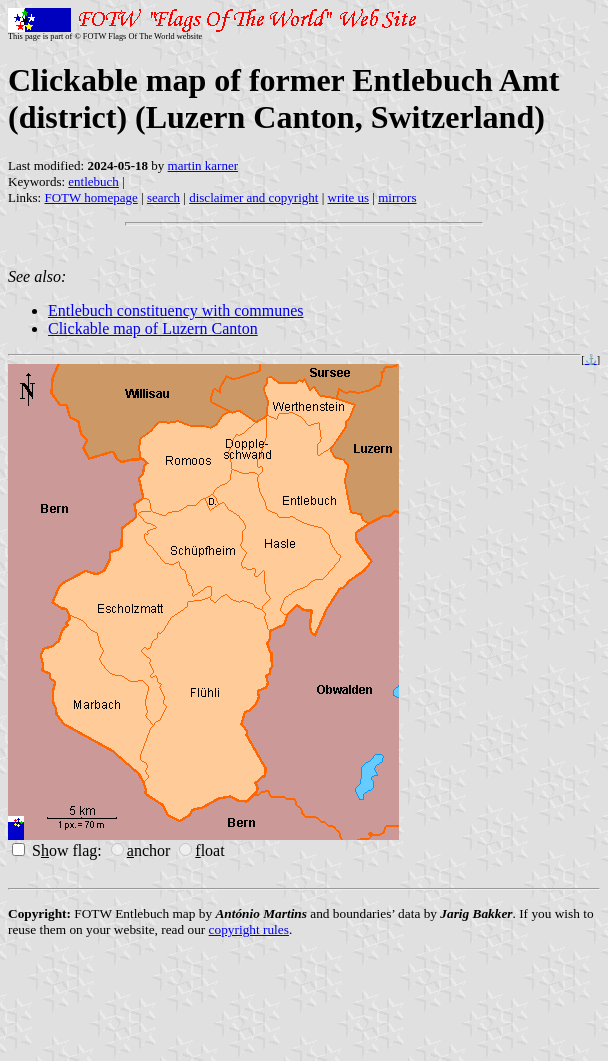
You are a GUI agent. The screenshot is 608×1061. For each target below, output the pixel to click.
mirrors (397, 197)
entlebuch (93, 181)
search (163, 197)
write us (349, 197)
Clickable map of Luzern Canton (153, 328)
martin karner (203, 165)
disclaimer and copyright (253, 197)
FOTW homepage (90, 197)
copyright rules (249, 929)
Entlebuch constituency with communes (176, 310)
